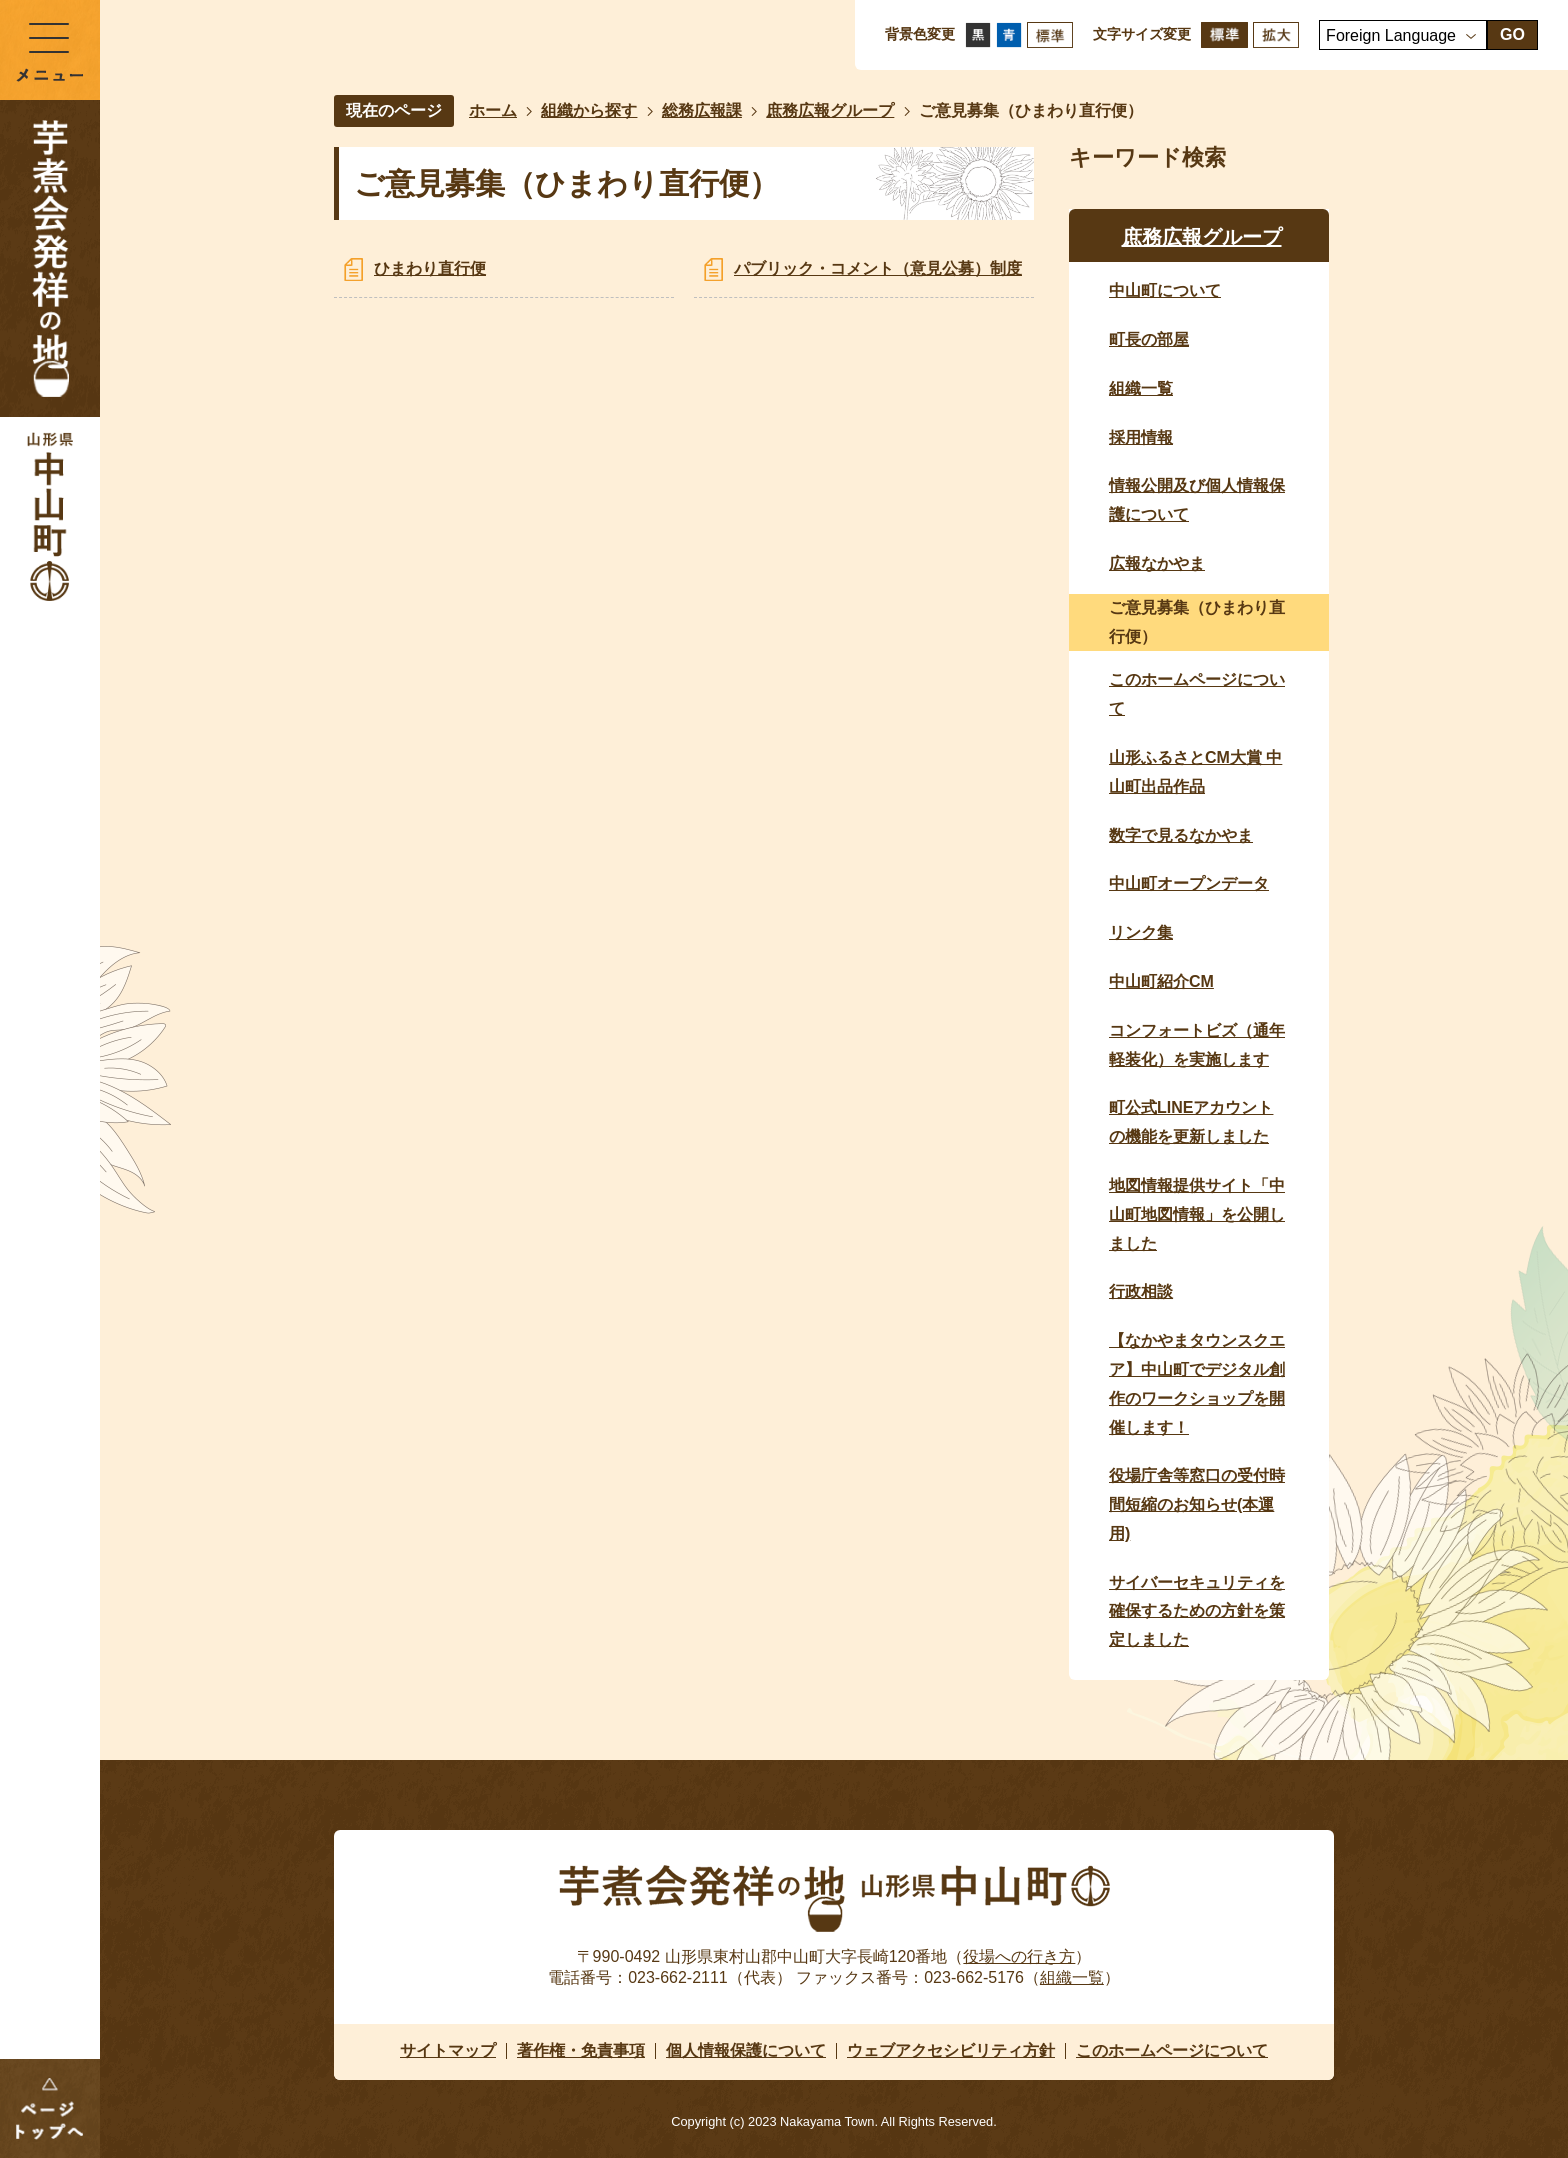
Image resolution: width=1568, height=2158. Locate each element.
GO (1512, 34)
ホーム (493, 110)
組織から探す (589, 110)
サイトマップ (448, 2050)
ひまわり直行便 (430, 268)
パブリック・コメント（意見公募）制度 (878, 268)
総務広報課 (702, 110)
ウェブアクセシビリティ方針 (951, 2050)
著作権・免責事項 (581, 2050)
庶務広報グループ (830, 110)
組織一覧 (1072, 1977)
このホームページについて (1172, 2050)
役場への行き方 (1019, 1956)
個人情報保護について (746, 2050)
